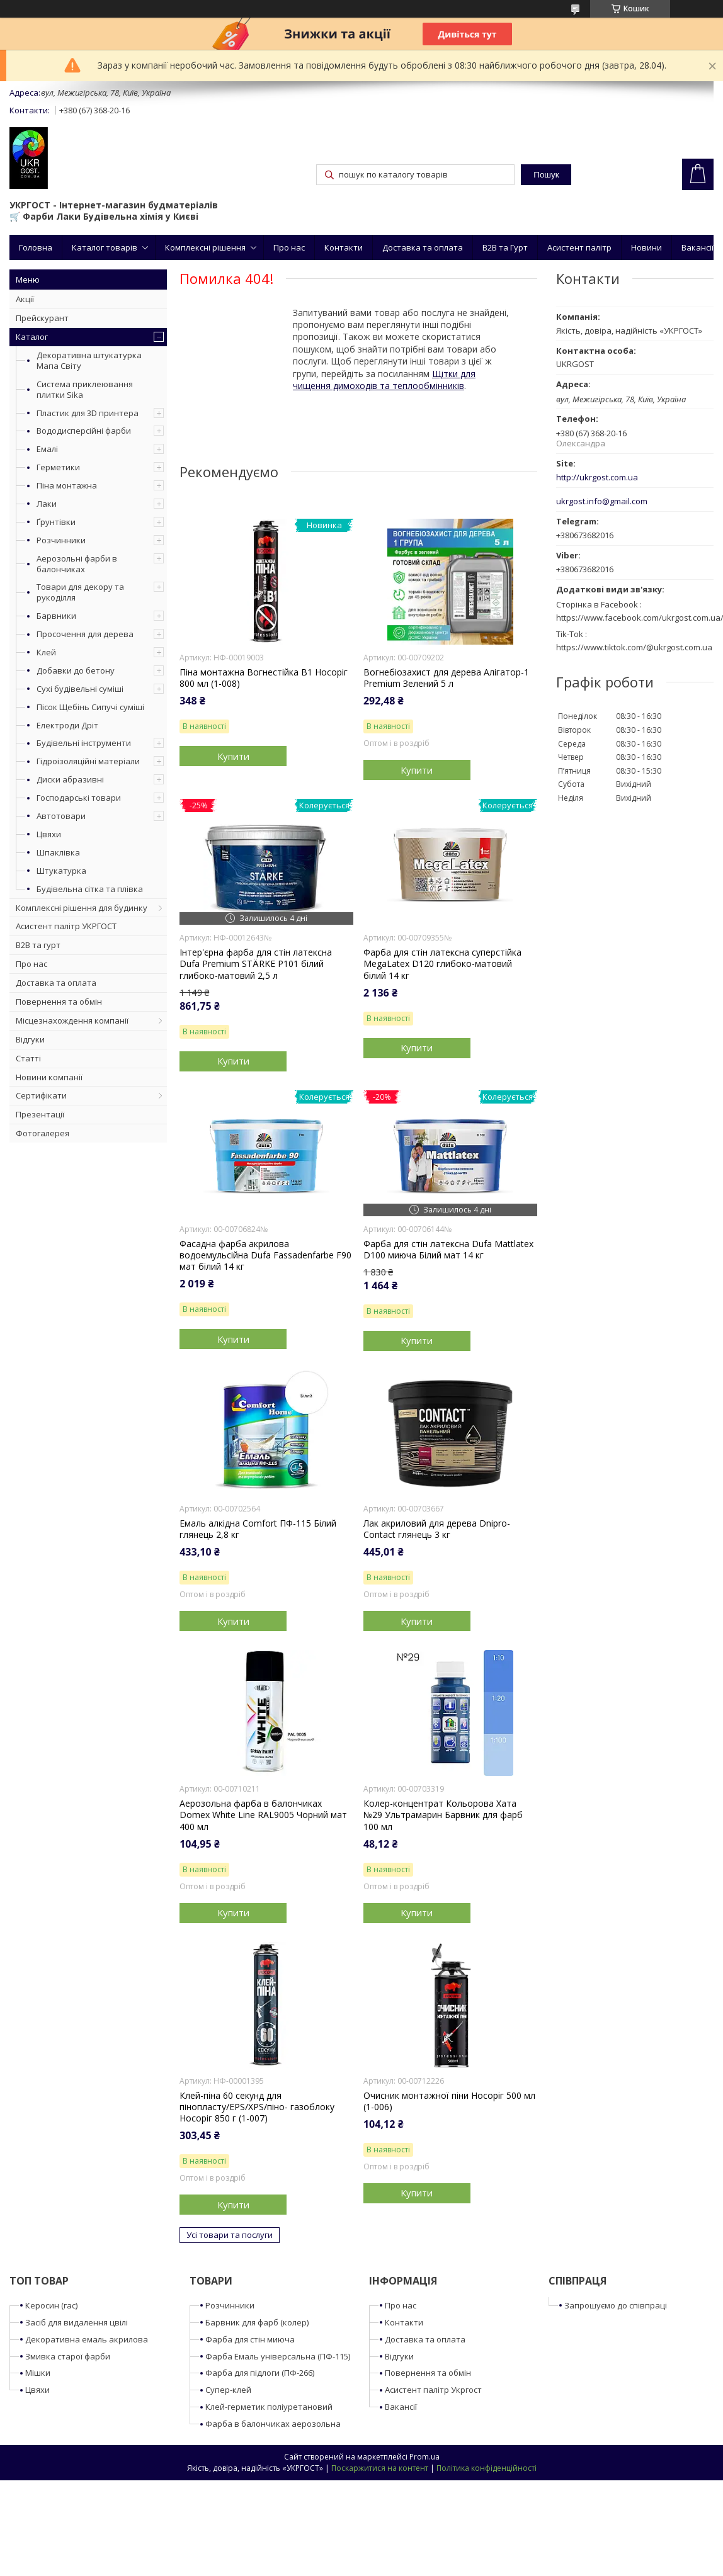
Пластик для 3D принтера (88, 413)
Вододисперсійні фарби (84, 430)
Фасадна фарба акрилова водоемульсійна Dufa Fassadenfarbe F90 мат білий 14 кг (265, 1255)
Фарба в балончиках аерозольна (273, 2423)
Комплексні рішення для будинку (81, 907)
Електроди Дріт (67, 725)
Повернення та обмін (59, 1001)
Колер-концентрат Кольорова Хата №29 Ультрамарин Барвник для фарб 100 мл (443, 1815)
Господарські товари (79, 797)
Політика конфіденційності (486, 2468)
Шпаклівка (58, 852)
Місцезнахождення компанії (72, 1020)
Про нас (289, 247)
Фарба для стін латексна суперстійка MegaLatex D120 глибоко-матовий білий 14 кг (442, 964)
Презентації (40, 1114)
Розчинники (61, 540)
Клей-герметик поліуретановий (269, 2406)
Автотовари (61, 816)
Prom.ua (424, 2456)
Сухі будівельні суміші (80, 688)
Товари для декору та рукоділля (80, 592)
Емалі (47, 449)
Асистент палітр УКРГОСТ (66, 926)
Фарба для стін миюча (250, 2339)
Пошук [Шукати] (546, 174)
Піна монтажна (67, 485)
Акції (25, 299)
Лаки (47, 503)
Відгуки (30, 1039)
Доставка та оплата (422, 247)
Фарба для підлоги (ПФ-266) (259, 2372)
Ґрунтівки (56, 522)
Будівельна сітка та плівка (90, 889)
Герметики (58, 467)
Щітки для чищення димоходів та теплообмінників (384, 380)
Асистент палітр (579, 247)
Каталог (32, 336)
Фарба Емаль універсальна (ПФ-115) (277, 2356)
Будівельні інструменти (84, 743)
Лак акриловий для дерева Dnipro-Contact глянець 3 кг (436, 1529)
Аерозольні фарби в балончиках (77, 564)
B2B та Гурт (505, 247)
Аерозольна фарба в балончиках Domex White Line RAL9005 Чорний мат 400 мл (263, 1815)
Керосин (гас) (51, 2305)
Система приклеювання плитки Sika (85, 389)
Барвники (56, 615)
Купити (233, 756)
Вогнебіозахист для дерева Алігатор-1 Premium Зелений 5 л (446, 678)
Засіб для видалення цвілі (76, 2322)
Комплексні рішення (205, 247)
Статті (28, 1058)
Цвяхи (49, 834)
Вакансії (697, 247)
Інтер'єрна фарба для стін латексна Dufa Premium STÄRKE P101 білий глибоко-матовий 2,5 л (255, 964)
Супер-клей (228, 2389)
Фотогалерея (42, 1133)
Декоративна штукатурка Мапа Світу (89, 360)
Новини (646, 247)
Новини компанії (49, 1077)
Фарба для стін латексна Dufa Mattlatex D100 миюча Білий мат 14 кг (448, 1249)
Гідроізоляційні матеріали (88, 761)
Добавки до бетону (76, 670)
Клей (46, 652)
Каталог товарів (104, 247)
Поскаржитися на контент (379, 2468)
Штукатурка (61, 870)
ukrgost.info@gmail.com (601, 501)
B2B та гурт (38, 945)
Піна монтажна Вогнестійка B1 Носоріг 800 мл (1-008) (263, 678)
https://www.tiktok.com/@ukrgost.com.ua (634, 647)
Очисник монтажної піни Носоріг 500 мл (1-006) (449, 2101)
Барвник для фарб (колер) (257, 2322)
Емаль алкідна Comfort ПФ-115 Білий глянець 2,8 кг (257, 1529)
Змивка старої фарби (67, 2356)
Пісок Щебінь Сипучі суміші (90, 707)
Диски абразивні (70, 779)
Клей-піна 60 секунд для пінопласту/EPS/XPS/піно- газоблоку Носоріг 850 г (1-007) (256, 2107)
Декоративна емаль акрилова (86, 2339)
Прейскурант (42, 318)
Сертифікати (41, 1095)
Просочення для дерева (85, 634)
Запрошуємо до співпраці (615, 2305)
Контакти (343, 247)
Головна (35, 247)
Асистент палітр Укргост (433, 2389)
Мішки (37, 2372)
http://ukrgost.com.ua (597, 477)
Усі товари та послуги (229, 2234)
